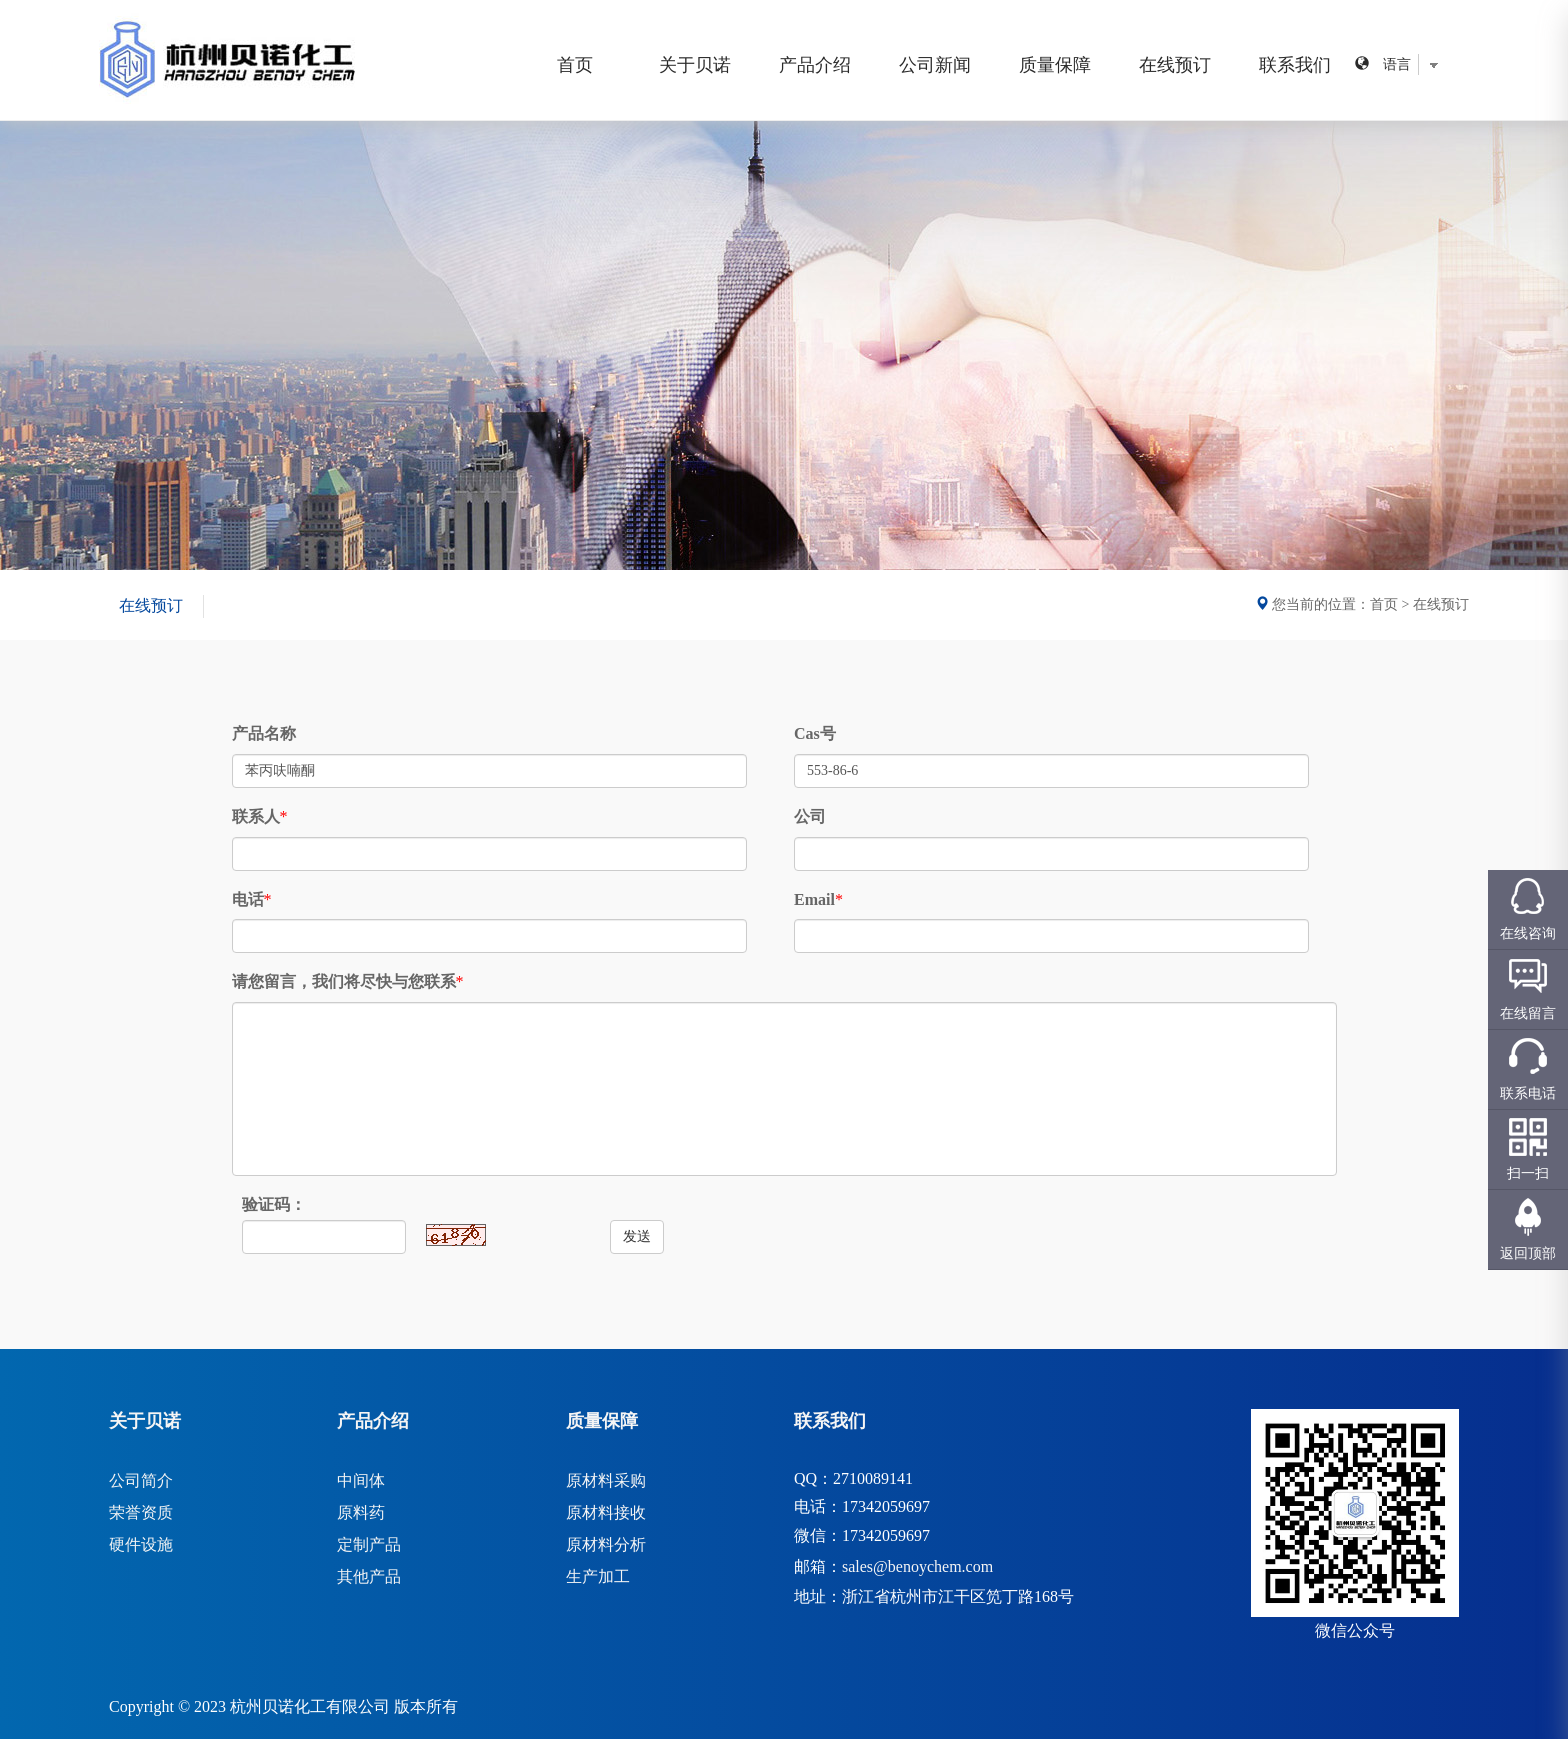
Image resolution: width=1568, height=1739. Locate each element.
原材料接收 (606, 1512)
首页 (575, 65)
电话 (248, 899)
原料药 (361, 1512)
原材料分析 (606, 1544)
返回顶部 (1528, 1253)
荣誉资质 (141, 1512)
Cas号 (815, 733)
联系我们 (1295, 65)
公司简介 (141, 1480)
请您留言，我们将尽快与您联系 (344, 981)
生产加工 (598, 1576)
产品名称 (264, 733)
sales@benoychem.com (917, 1566)
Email (814, 899)
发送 (637, 1236)
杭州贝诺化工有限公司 (310, 1706)
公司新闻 (935, 65)
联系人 (256, 816)
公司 (810, 816)
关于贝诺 (695, 65)
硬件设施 (141, 1544)
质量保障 (1055, 65)
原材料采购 (606, 1480)
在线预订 (1175, 65)
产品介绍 (815, 65)
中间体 (361, 1480)
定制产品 (369, 1544)
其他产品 (369, 1576)
